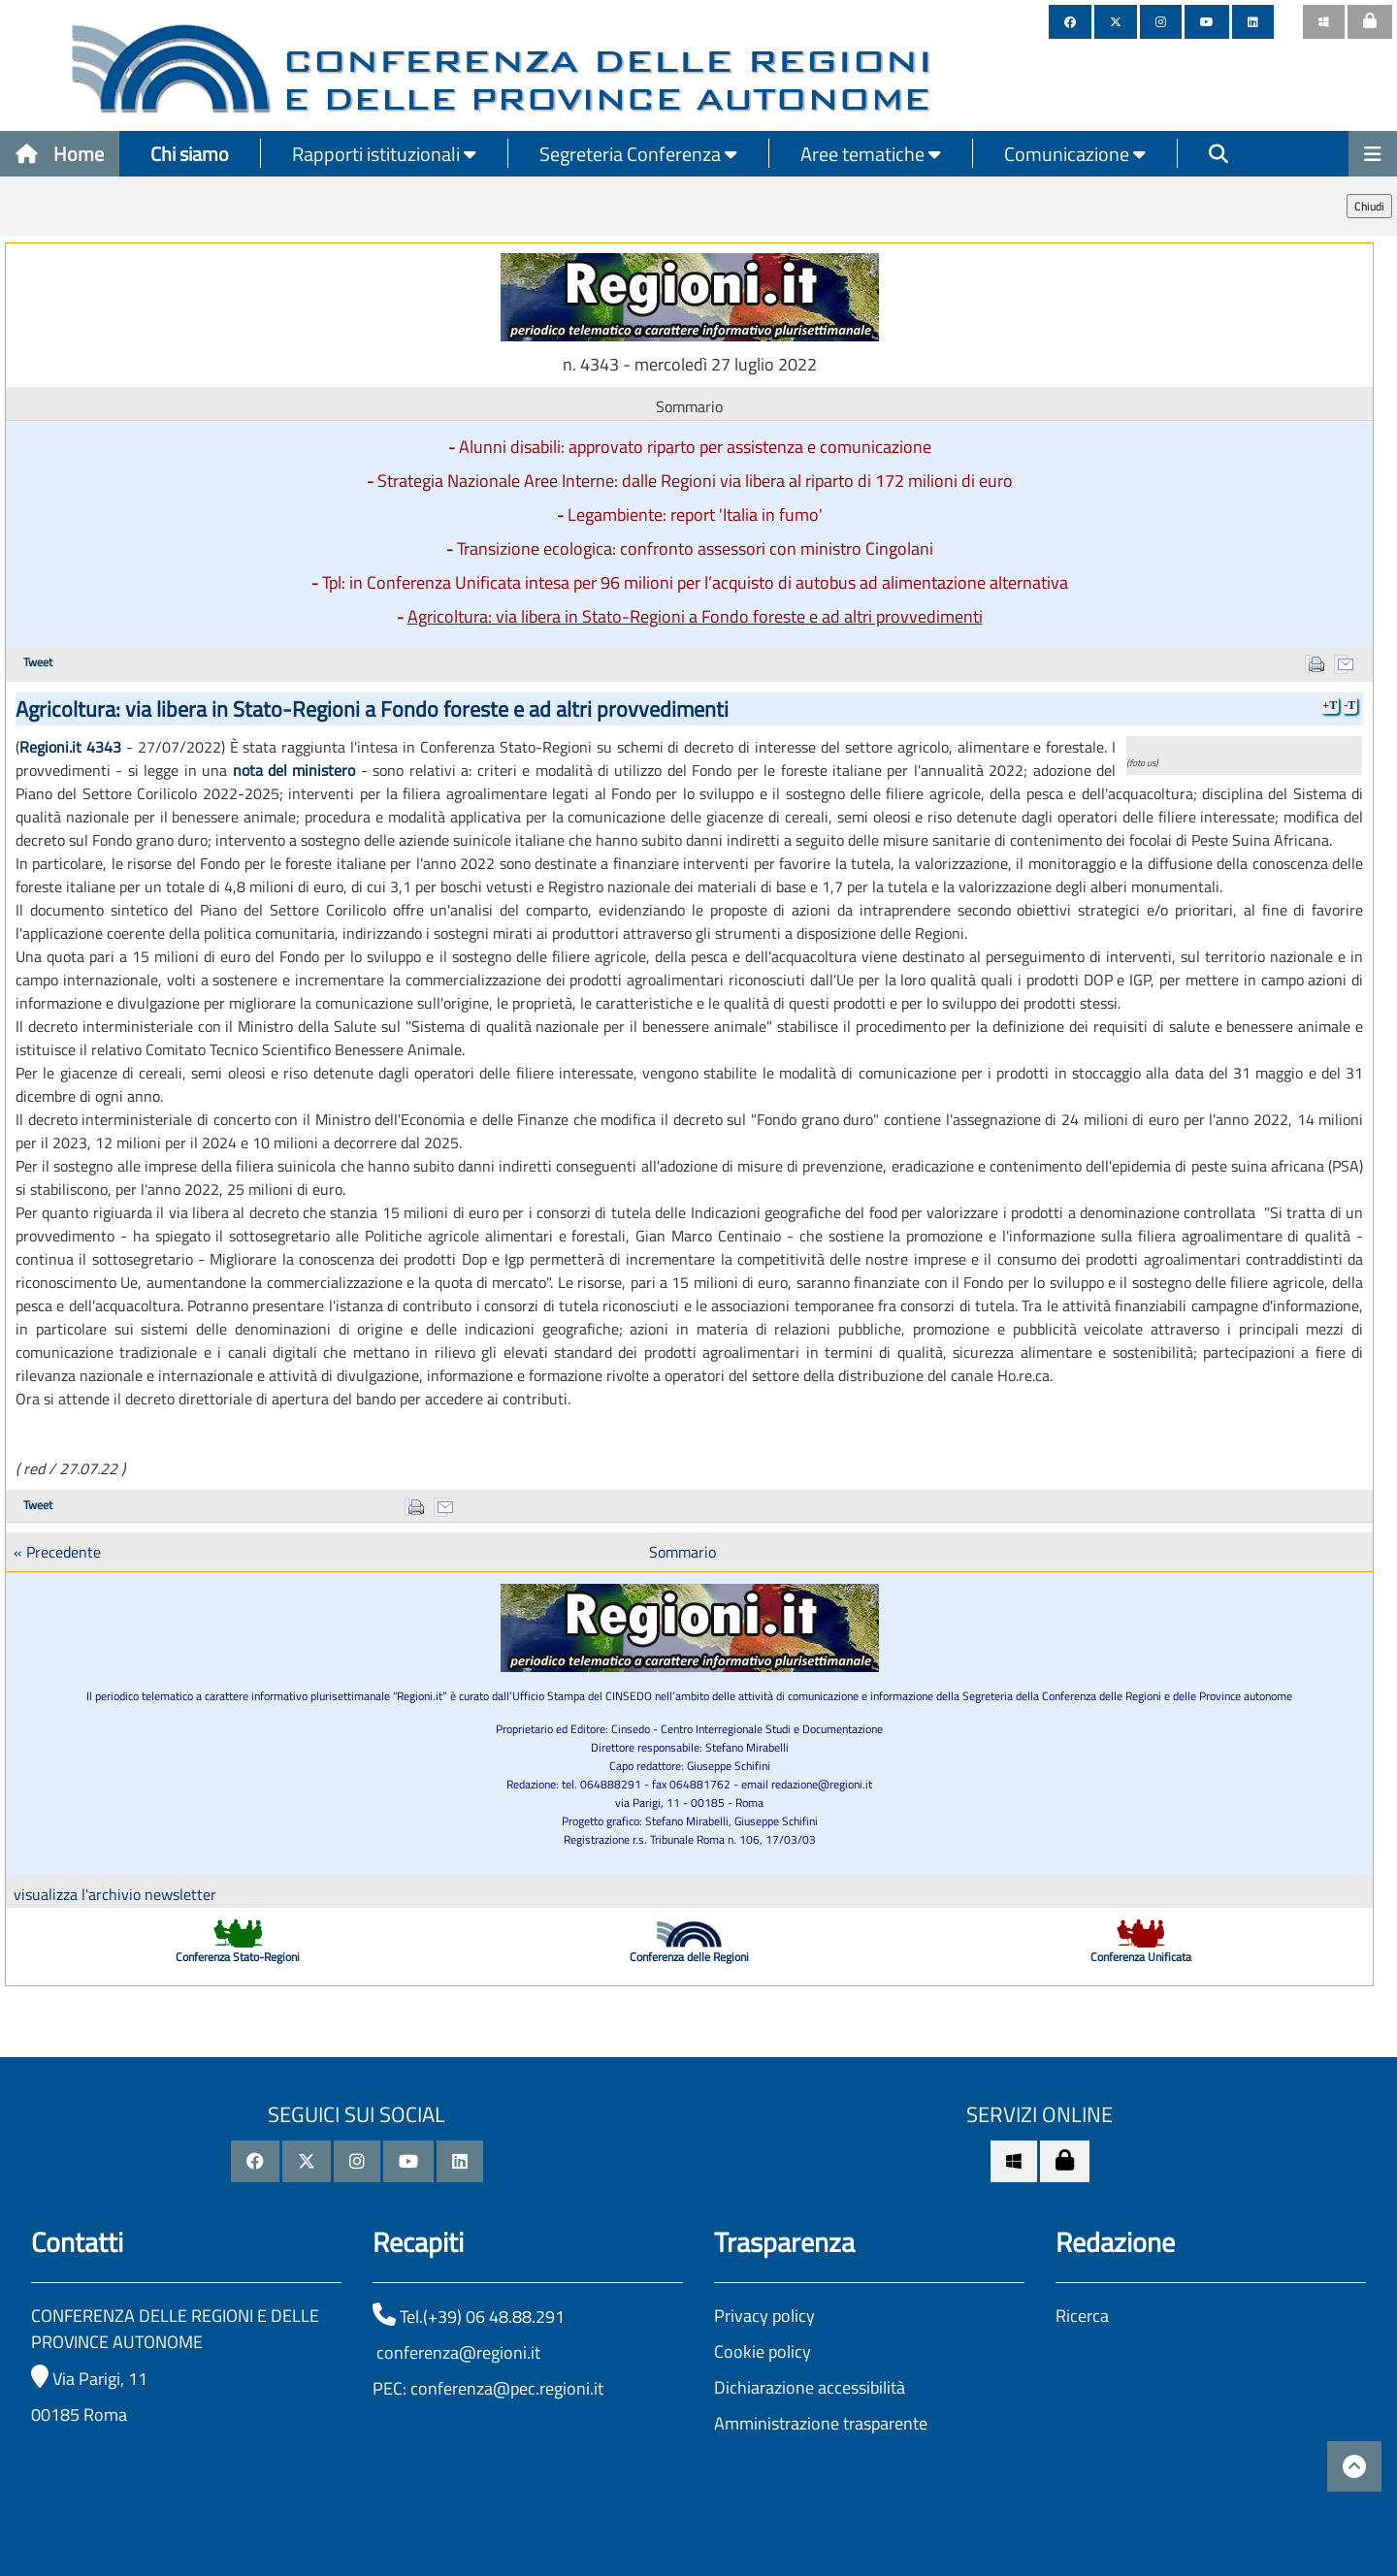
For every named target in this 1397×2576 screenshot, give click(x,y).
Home (60, 154)
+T (1329, 705)
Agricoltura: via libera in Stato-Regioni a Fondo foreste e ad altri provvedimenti (695, 616)
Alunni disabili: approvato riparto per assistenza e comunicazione (695, 447)
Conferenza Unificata (1140, 1957)
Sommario (682, 1551)
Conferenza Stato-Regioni (238, 1957)
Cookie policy (762, 2351)
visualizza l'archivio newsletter (115, 1894)
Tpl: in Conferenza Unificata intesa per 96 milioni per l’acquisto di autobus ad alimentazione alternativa (695, 582)
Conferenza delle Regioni (689, 1957)
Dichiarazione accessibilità (809, 2387)
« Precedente (57, 1551)
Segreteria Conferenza (638, 154)
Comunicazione (1075, 154)
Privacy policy (764, 2315)
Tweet (37, 662)
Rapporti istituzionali (384, 154)
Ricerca (1082, 2315)
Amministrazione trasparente (820, 2423)
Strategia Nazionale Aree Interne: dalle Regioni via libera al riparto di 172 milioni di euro (695, 480)
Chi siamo (189, 154)
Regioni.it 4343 (70, 746)
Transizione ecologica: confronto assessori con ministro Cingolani (695, 548)
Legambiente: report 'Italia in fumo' (695, 514)
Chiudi (1369, 206)
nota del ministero (294, 770)
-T (1349, 705)
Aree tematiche (870, 154)
